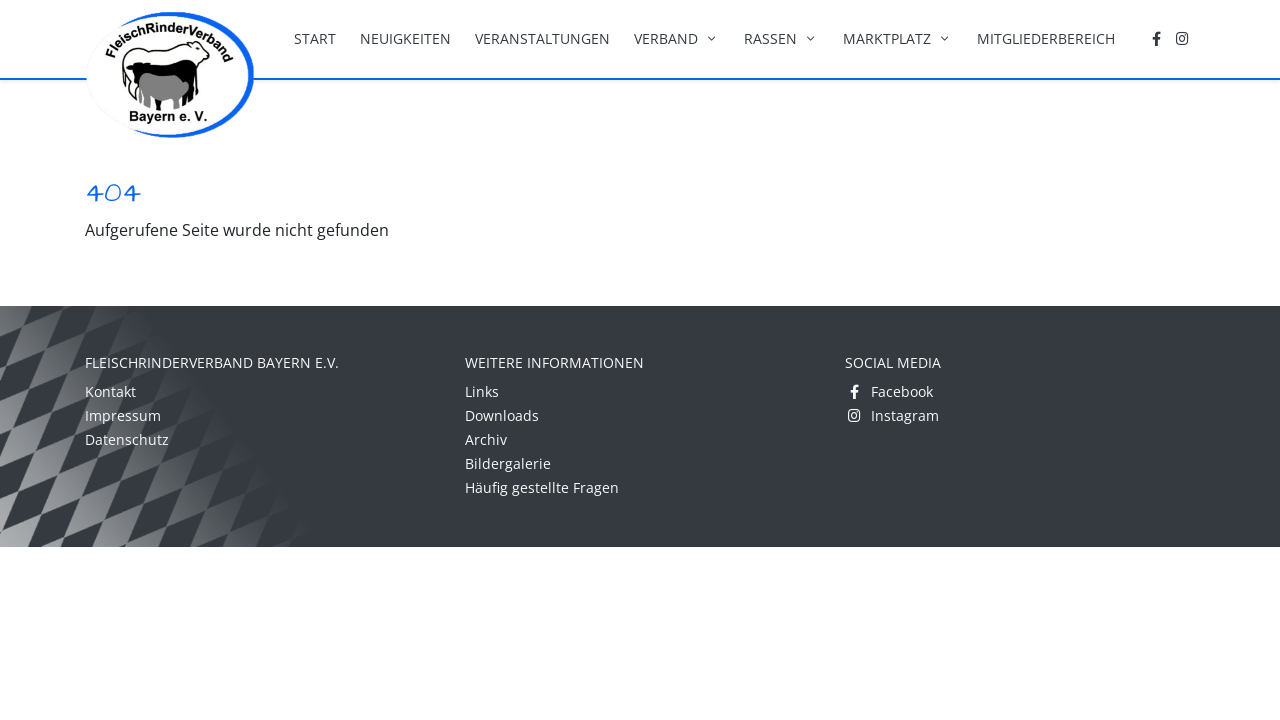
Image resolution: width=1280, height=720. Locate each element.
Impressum (123, 415)
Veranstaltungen (542, 38)
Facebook (889, 391)
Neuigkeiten (405, 38)
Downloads (502, 415)
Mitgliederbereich (1046, 38)
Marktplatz (898, 38)
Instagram (892, 415)
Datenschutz (127, 439)
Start (315, 38)
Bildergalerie (508, 463)
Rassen (781, 38)
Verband (677, 38)
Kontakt (110, 391)
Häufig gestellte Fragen (542, 487)
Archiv (486, 439)
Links (482, 391)
